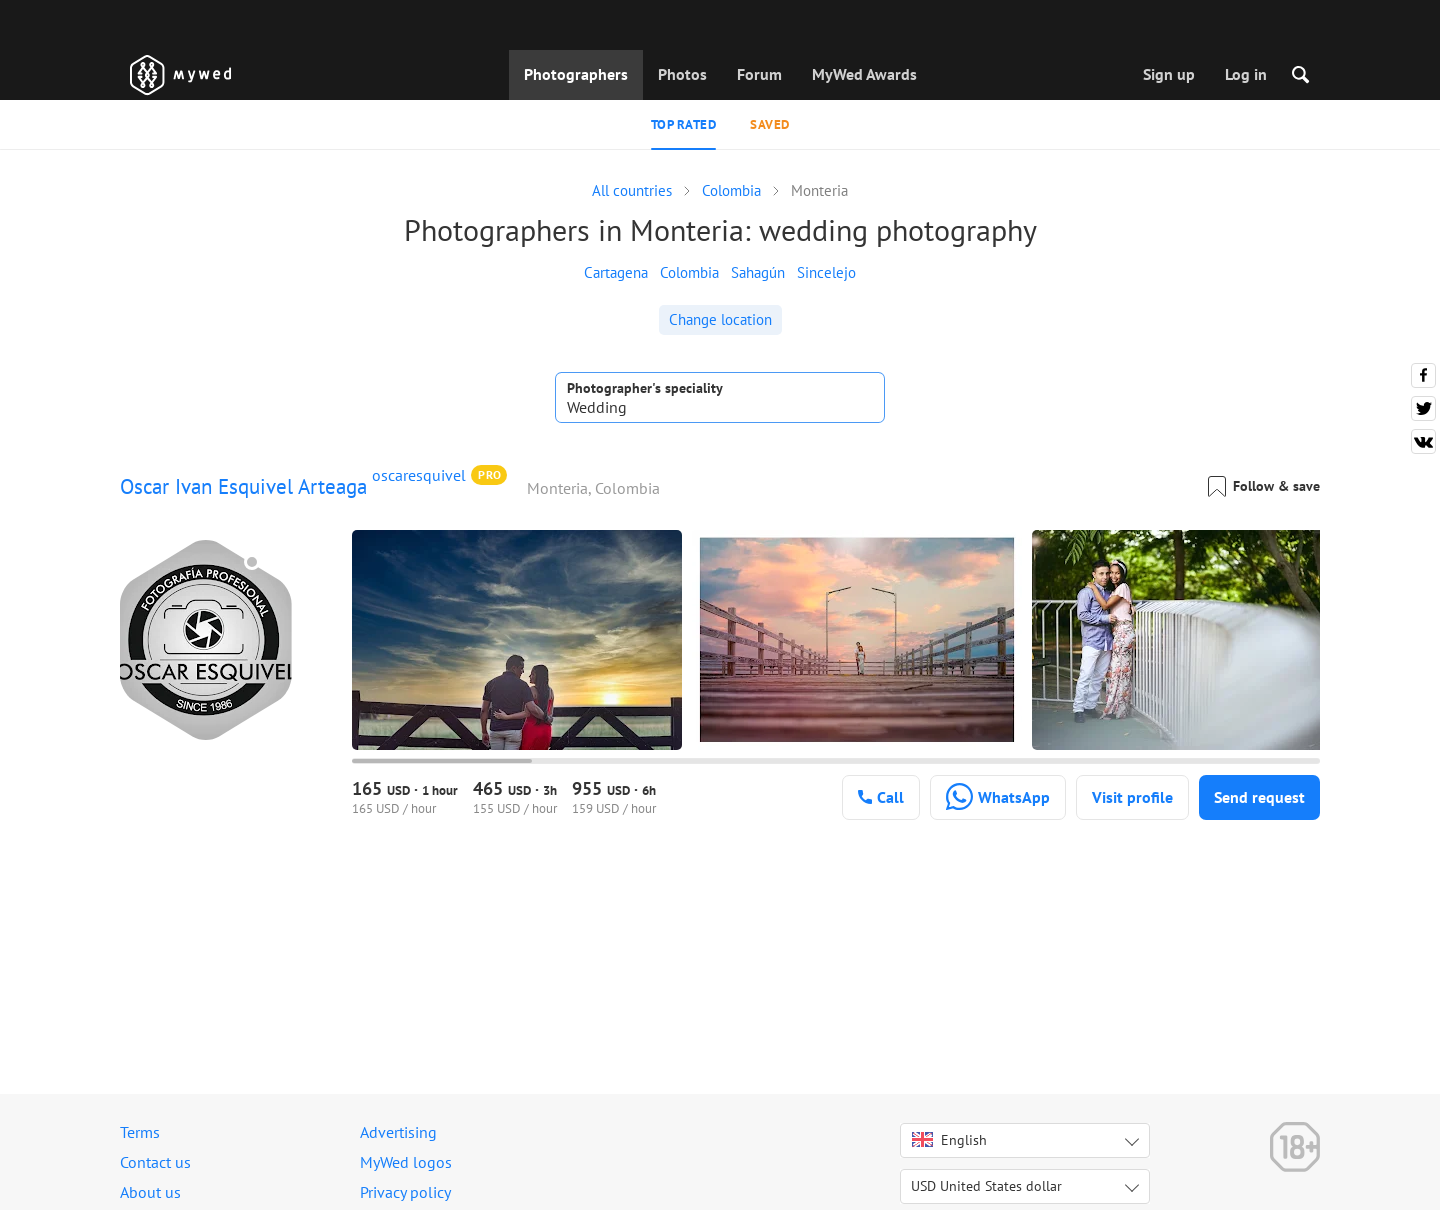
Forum (759, 74)
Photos (682, 74)
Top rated (684, 124)
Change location (720, 319)
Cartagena (616, 272)
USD (986, 1186)
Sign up (1169, 74)
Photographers (576, 74)
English (949, 1140)
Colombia (689, 272)
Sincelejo (826, 272)
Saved (770, 124)
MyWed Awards (864, 74)
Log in (1246, 74)
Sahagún (758, 272)
